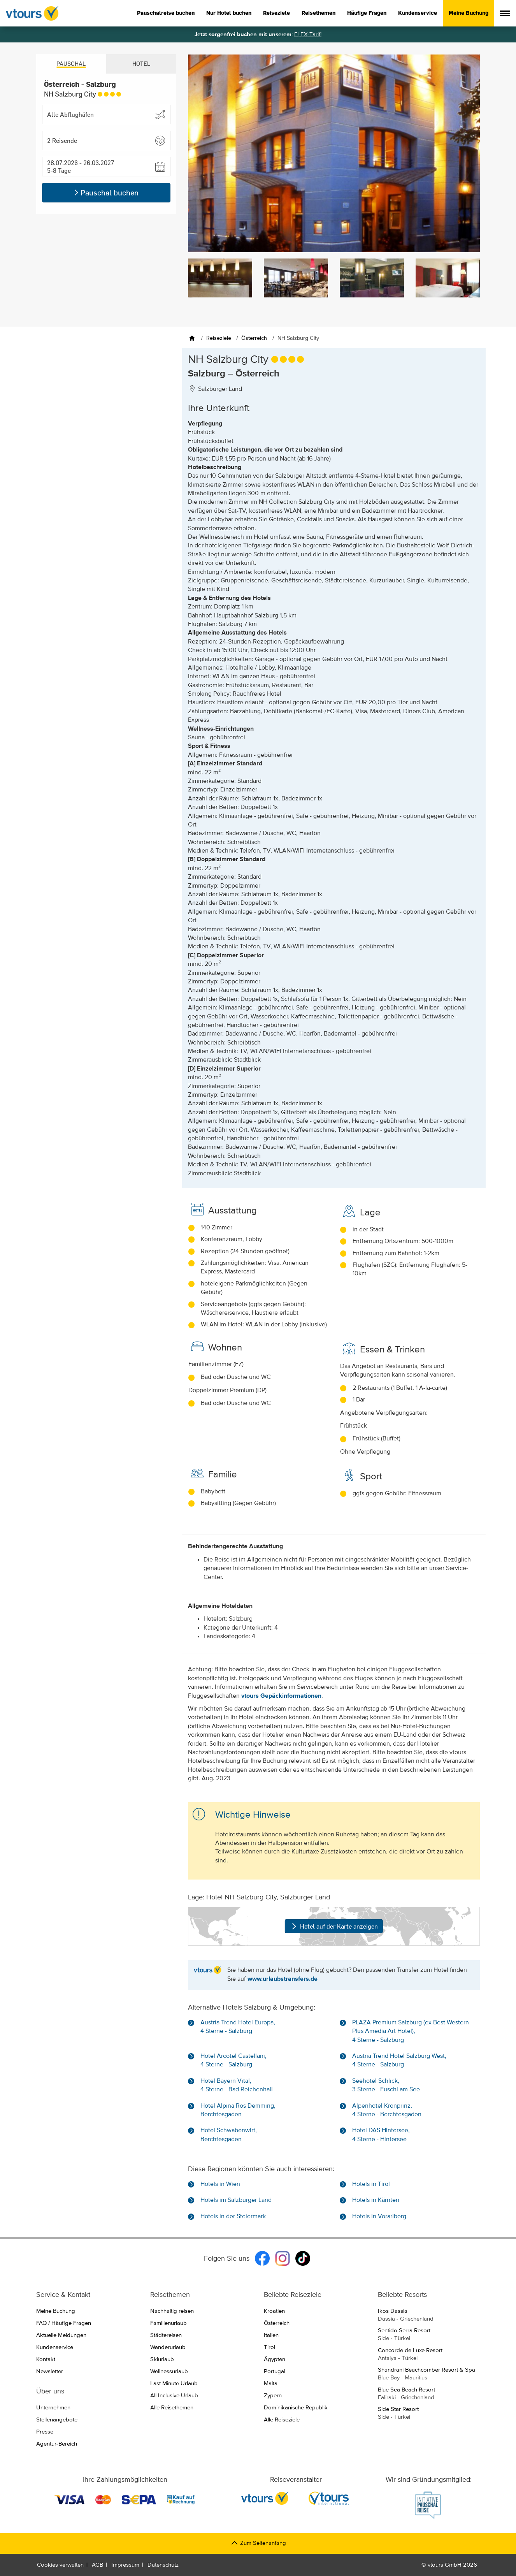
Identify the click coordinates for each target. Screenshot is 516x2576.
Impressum (125, 2565)
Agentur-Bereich (56, 2444)
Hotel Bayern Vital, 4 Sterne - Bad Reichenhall (236, 2085)
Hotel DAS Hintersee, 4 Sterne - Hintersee (381, 2135)
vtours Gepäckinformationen (281, 1696)
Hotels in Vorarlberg (379, 2217)
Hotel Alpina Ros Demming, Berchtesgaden (238, 2110)
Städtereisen (166, 2335)
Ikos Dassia (429, 2315)
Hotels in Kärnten (375, 2200)
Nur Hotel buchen (228, 13)
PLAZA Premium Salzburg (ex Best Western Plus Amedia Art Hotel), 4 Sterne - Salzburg (410, 2031)
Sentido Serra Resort (429, 2335)
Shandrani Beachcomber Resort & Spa (429, 2374)
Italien (271, 2335)
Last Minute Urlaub (174, 2383)
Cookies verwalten (60, 2565)
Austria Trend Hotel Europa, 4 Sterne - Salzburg (237, 2027)
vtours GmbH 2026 (452, 2565)
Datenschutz (163, 2565)
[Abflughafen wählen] (106, 114)
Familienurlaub (168, 2323)
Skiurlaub (162, 2359)
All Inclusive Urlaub (174, 2395)
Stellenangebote (56, 2420)
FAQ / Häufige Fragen (63, 2323)
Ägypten (274, 2359)
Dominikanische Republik (296, 2408)
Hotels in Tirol (371, 2184)
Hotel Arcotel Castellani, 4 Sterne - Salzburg (233, 2060)
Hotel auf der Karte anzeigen (334, 1926)
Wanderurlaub (168, 2347)
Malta (270, 2383)
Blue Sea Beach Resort (429, 2394)
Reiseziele (276, 13)
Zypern (273, 2395)
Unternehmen (53, 2408)
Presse (44, 2432)
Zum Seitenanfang (258, 2543)
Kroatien (274, 2311)
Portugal (274, 2371)
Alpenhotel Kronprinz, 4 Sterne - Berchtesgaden (386, 2110)
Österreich (277, 2323)
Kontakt (45, 2359)
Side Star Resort (429, 2413)
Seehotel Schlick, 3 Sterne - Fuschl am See (386, 2085)
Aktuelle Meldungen (61, 2335)
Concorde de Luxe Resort (429, 2354)
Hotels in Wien (220, 2184)
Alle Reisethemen (171, 2408)
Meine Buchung (468, 13)
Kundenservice (417, 13)
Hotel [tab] (141, 63)
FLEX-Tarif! (307, 34)
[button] (106, 140)
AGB (97, 2565)
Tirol (269, 2347)
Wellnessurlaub (169, 2371)
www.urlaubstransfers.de (282, 1979)
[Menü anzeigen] (505, 13)
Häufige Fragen (366, 13)
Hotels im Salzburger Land (236, 2200)
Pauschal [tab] (71, 63)
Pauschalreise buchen (166, 13)
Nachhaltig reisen (172, 2311)
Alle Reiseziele (282, 2420)
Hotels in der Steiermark (233, 2217)
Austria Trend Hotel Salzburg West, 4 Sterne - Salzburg (399, 2060)
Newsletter (49, 2371)
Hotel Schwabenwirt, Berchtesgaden (228, 2135)
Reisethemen (318, 13)
